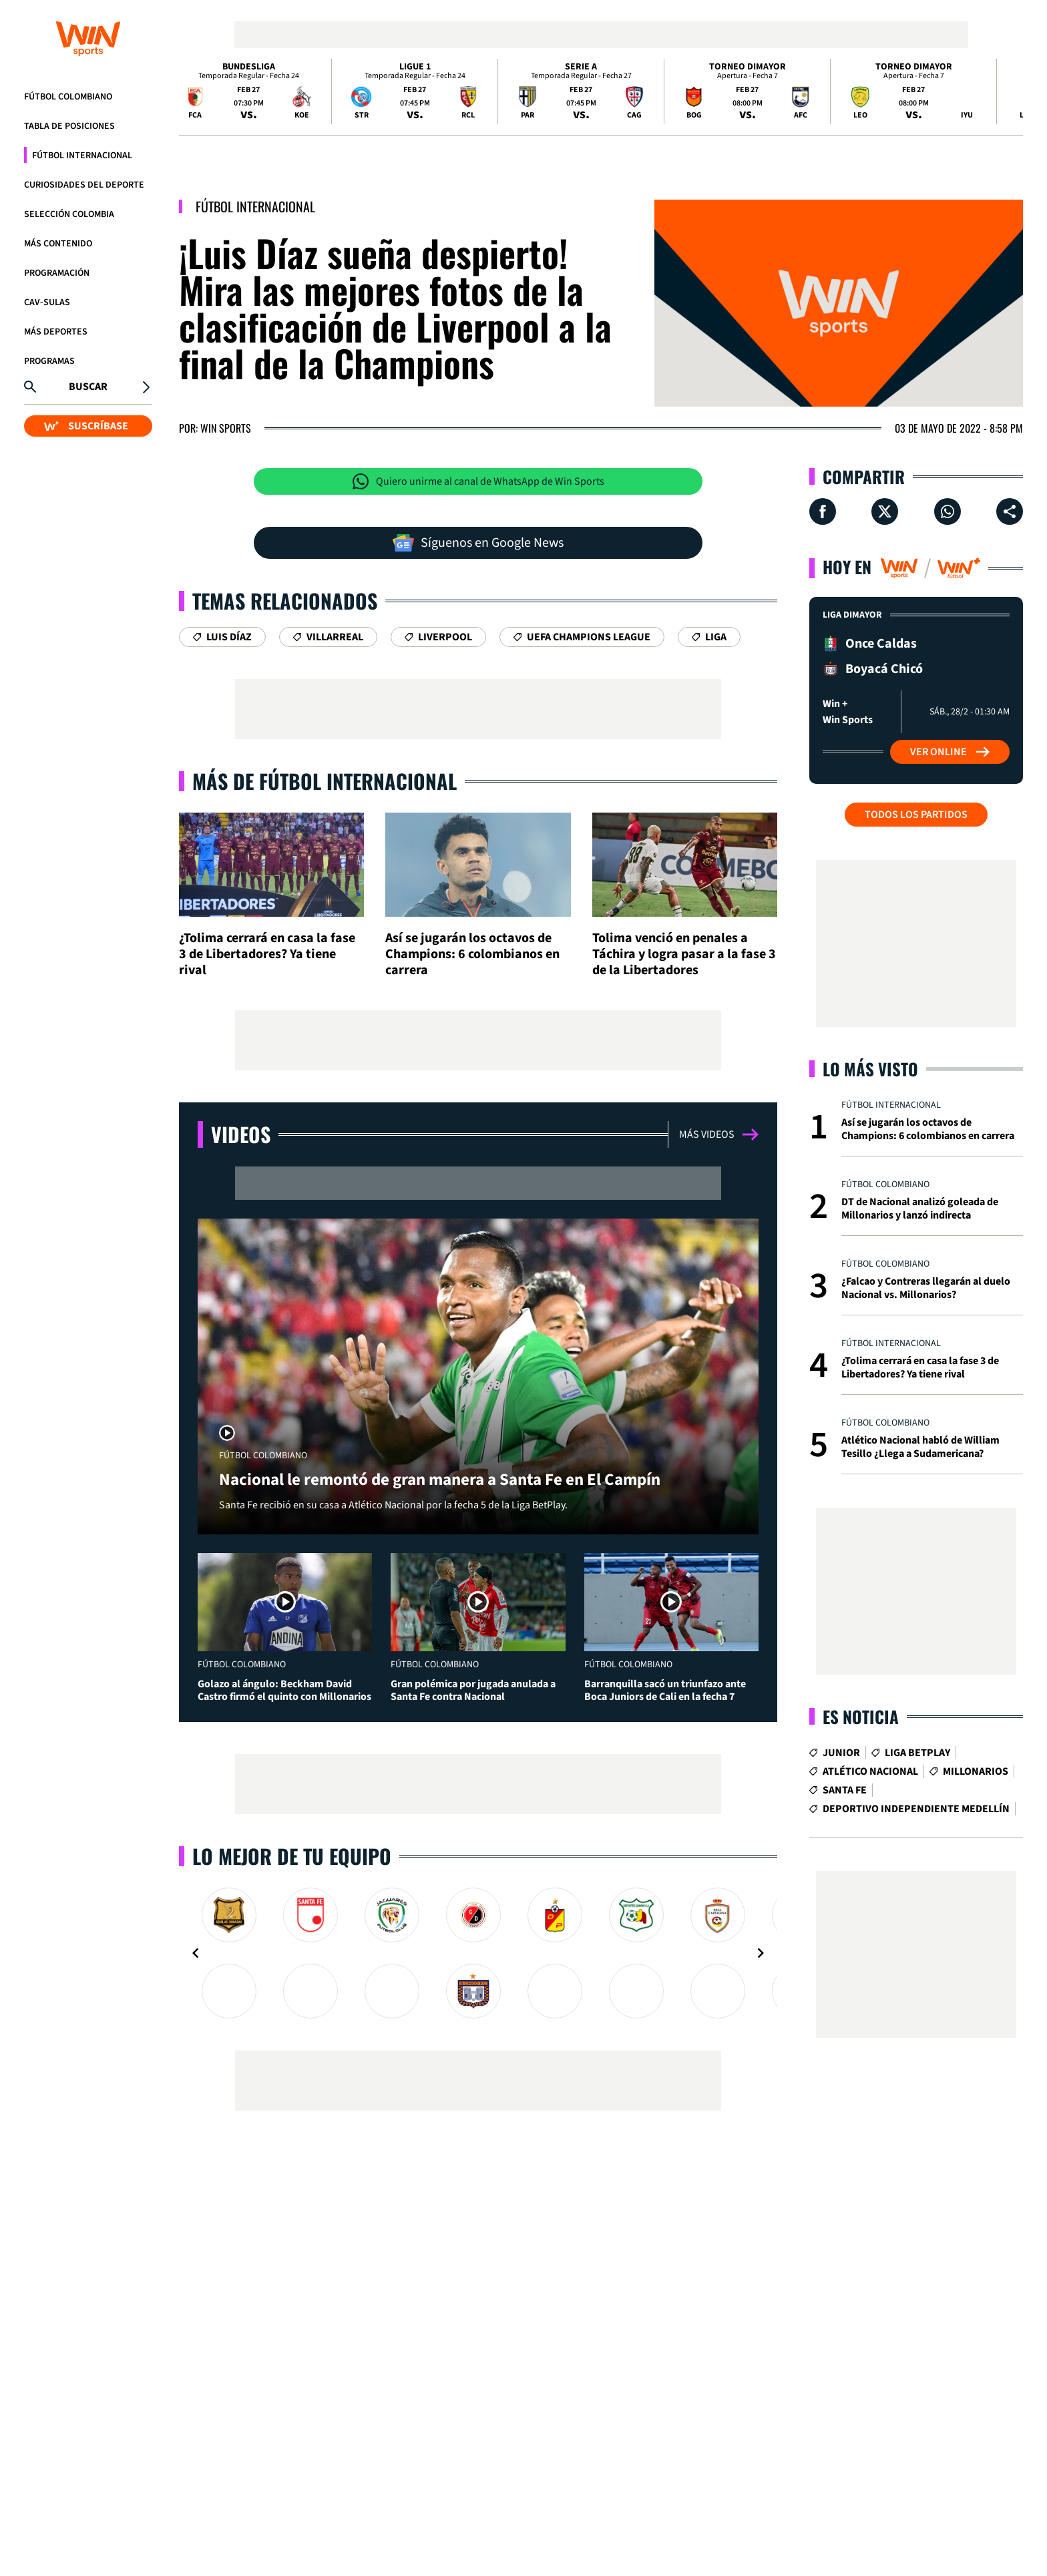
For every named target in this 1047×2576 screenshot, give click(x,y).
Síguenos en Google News (478, 543)
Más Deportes (55, 332)
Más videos (719, 1134)
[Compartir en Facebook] (822, 511)
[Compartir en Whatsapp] (947, 511)
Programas (49, 361)
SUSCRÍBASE (86, 426)
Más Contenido (58, 243)
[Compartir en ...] (1009, 511)
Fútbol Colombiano (68, 96)
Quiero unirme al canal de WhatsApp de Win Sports (478, 481)
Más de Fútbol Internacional (324, 781)
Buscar (88, 386)
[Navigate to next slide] (761, 1953)
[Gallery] (478, 1953)
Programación (56, 273)
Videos (240, 1134)
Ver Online (950, 751)
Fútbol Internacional (82, 155)
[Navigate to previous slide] (196, 1953)
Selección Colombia (69, 214)
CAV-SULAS (47, 302)
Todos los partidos (916, 814)
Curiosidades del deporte (84, 185)
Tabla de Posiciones (69, 126)
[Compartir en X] (884, 511)
